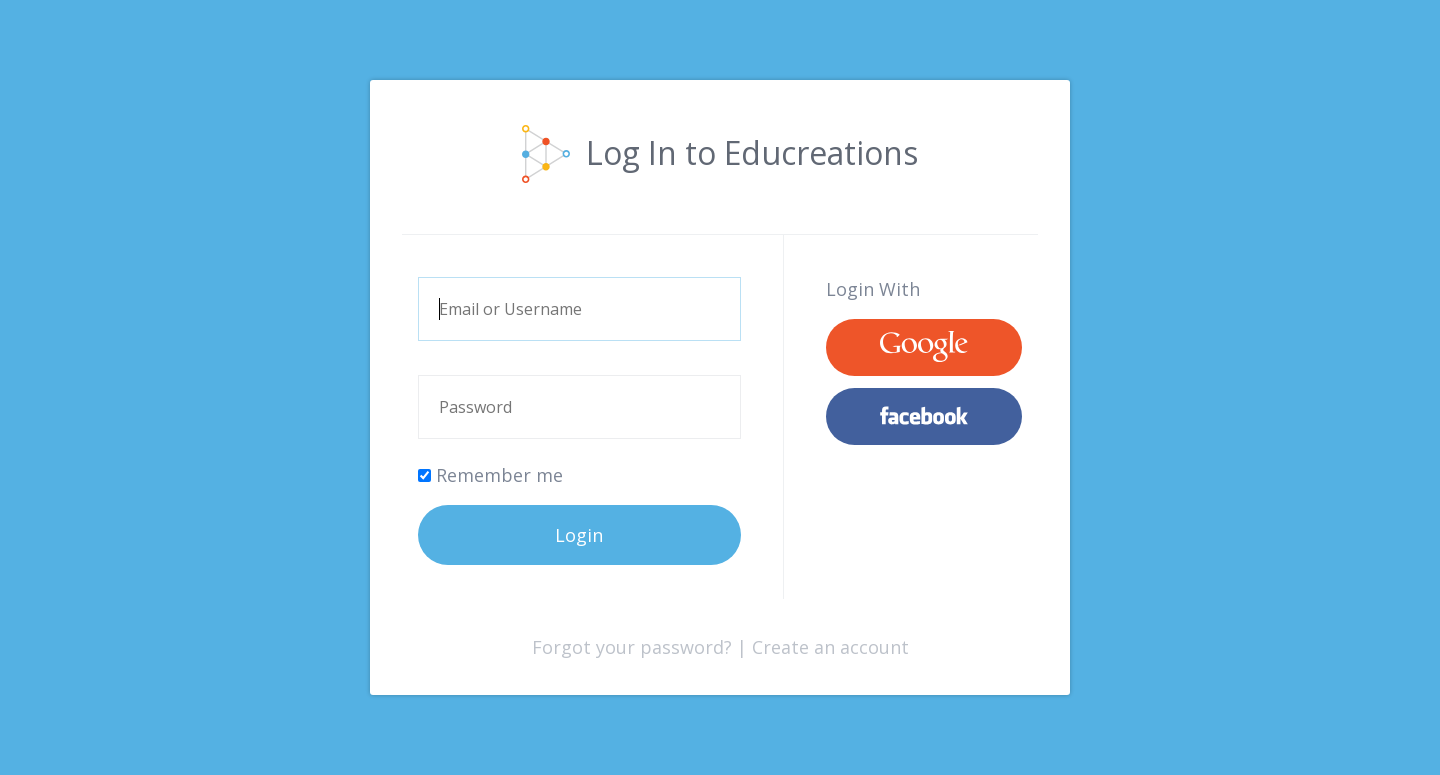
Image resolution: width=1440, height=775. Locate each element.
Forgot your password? (632, 647)
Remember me (490, 475)
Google (924, 347)
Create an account (830, 647)
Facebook (924, 416)
